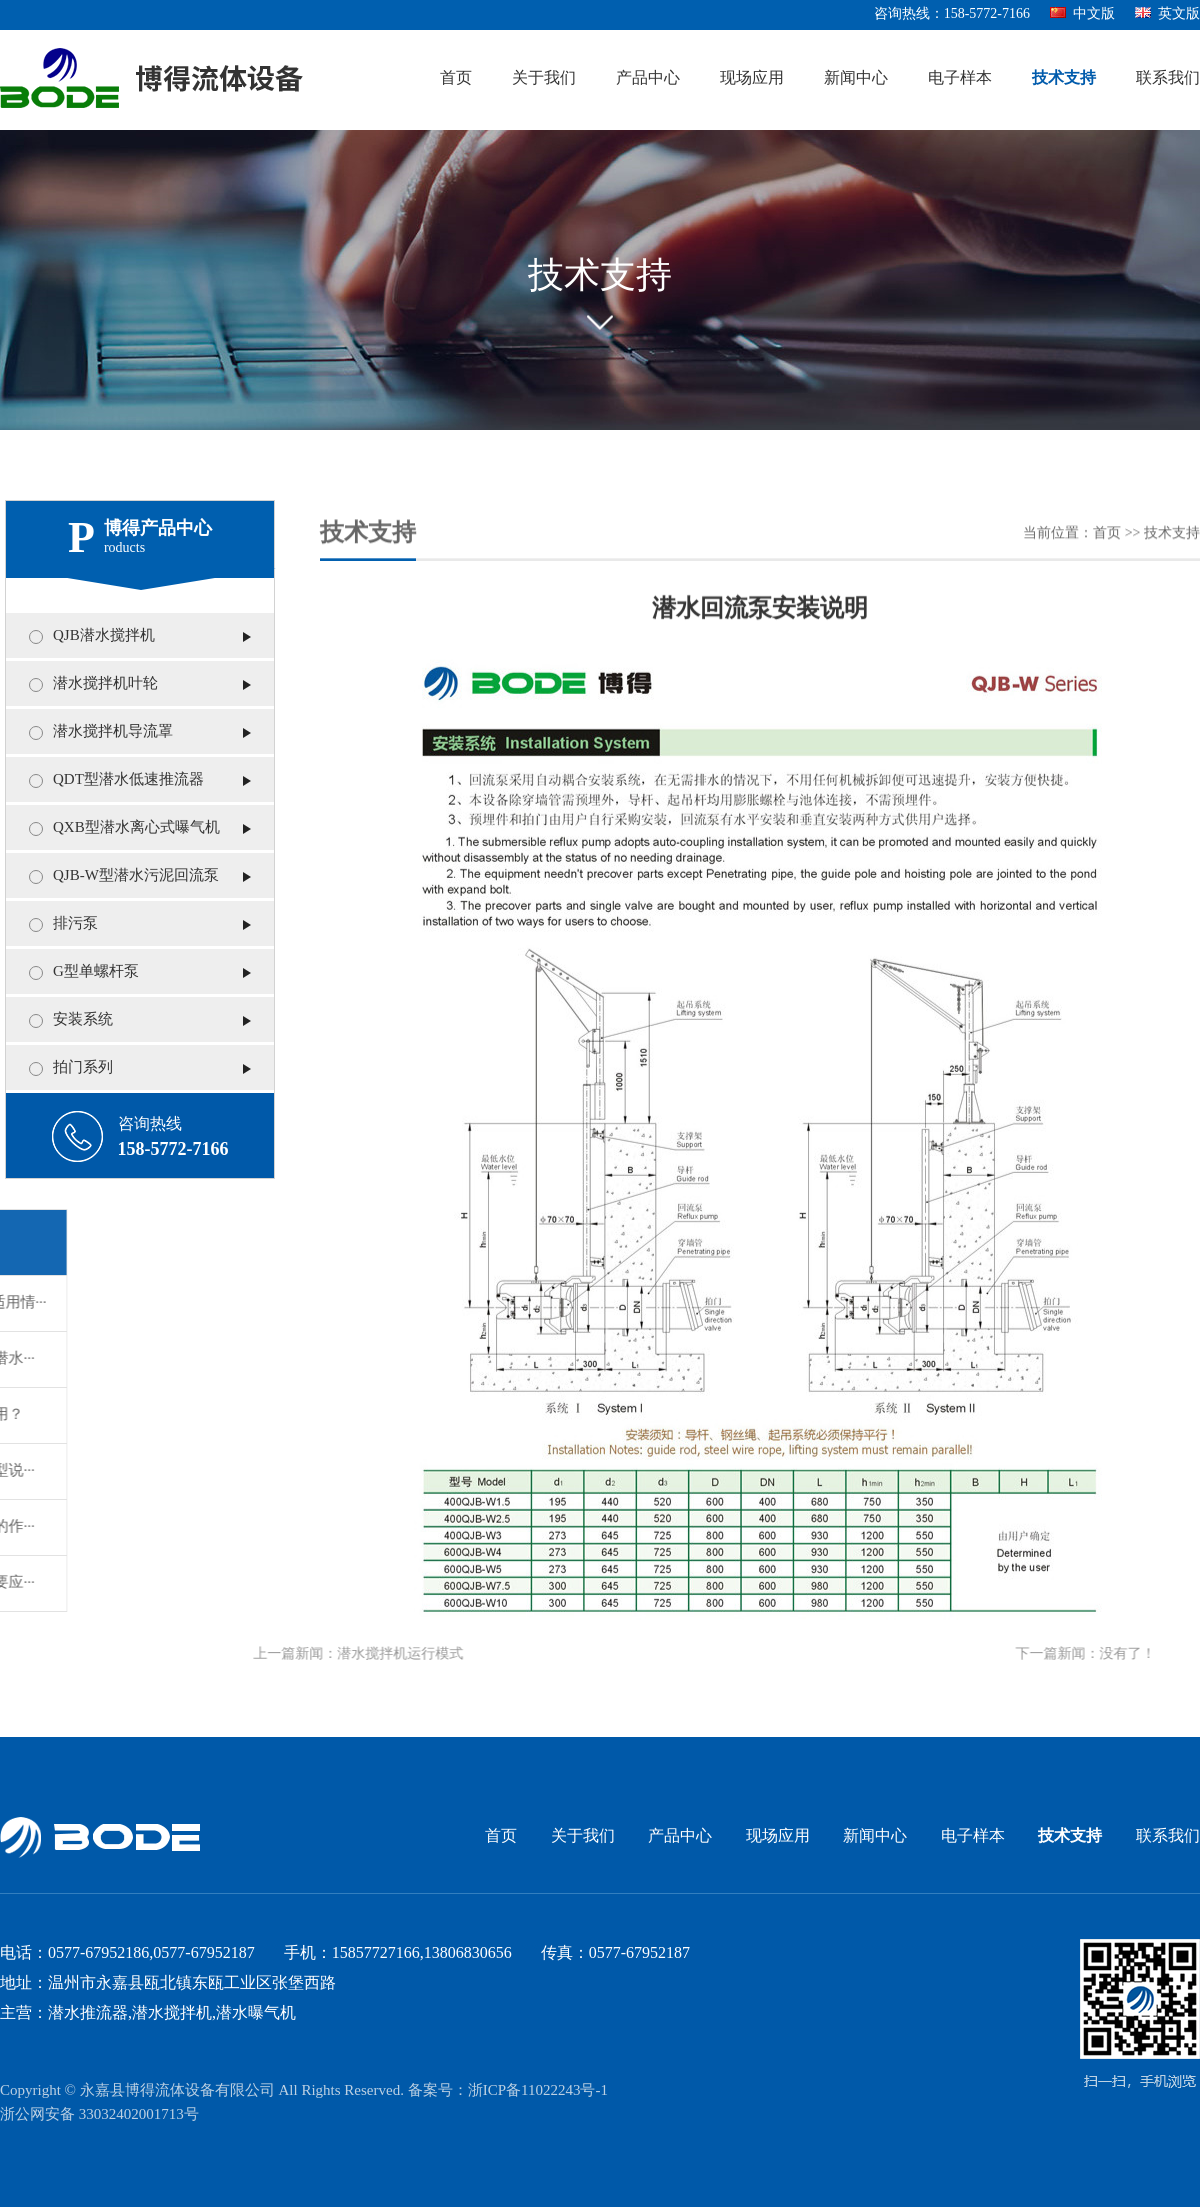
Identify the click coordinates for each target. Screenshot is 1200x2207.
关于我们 (544, 78)
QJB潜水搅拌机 (94, 636)
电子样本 (960, 78)
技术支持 (1064, 78)
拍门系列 (73, 1068)
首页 (456, 78)
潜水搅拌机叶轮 (95, 684)
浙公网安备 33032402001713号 (99, 2115)
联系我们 (1168, 78)
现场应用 (752, 78)
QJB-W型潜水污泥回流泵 (126, 876)
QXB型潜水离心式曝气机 (126, 828)
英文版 (1167, 14)
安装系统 (73, 1020)
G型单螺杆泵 (86, 972)
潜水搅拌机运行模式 (358, 1654)
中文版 (1082, 14)
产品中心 (648, 78)
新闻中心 (856, 78)
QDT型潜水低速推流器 (118, 780)
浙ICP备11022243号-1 (538, 2091)
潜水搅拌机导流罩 (103, 732)
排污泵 (65, 924)
